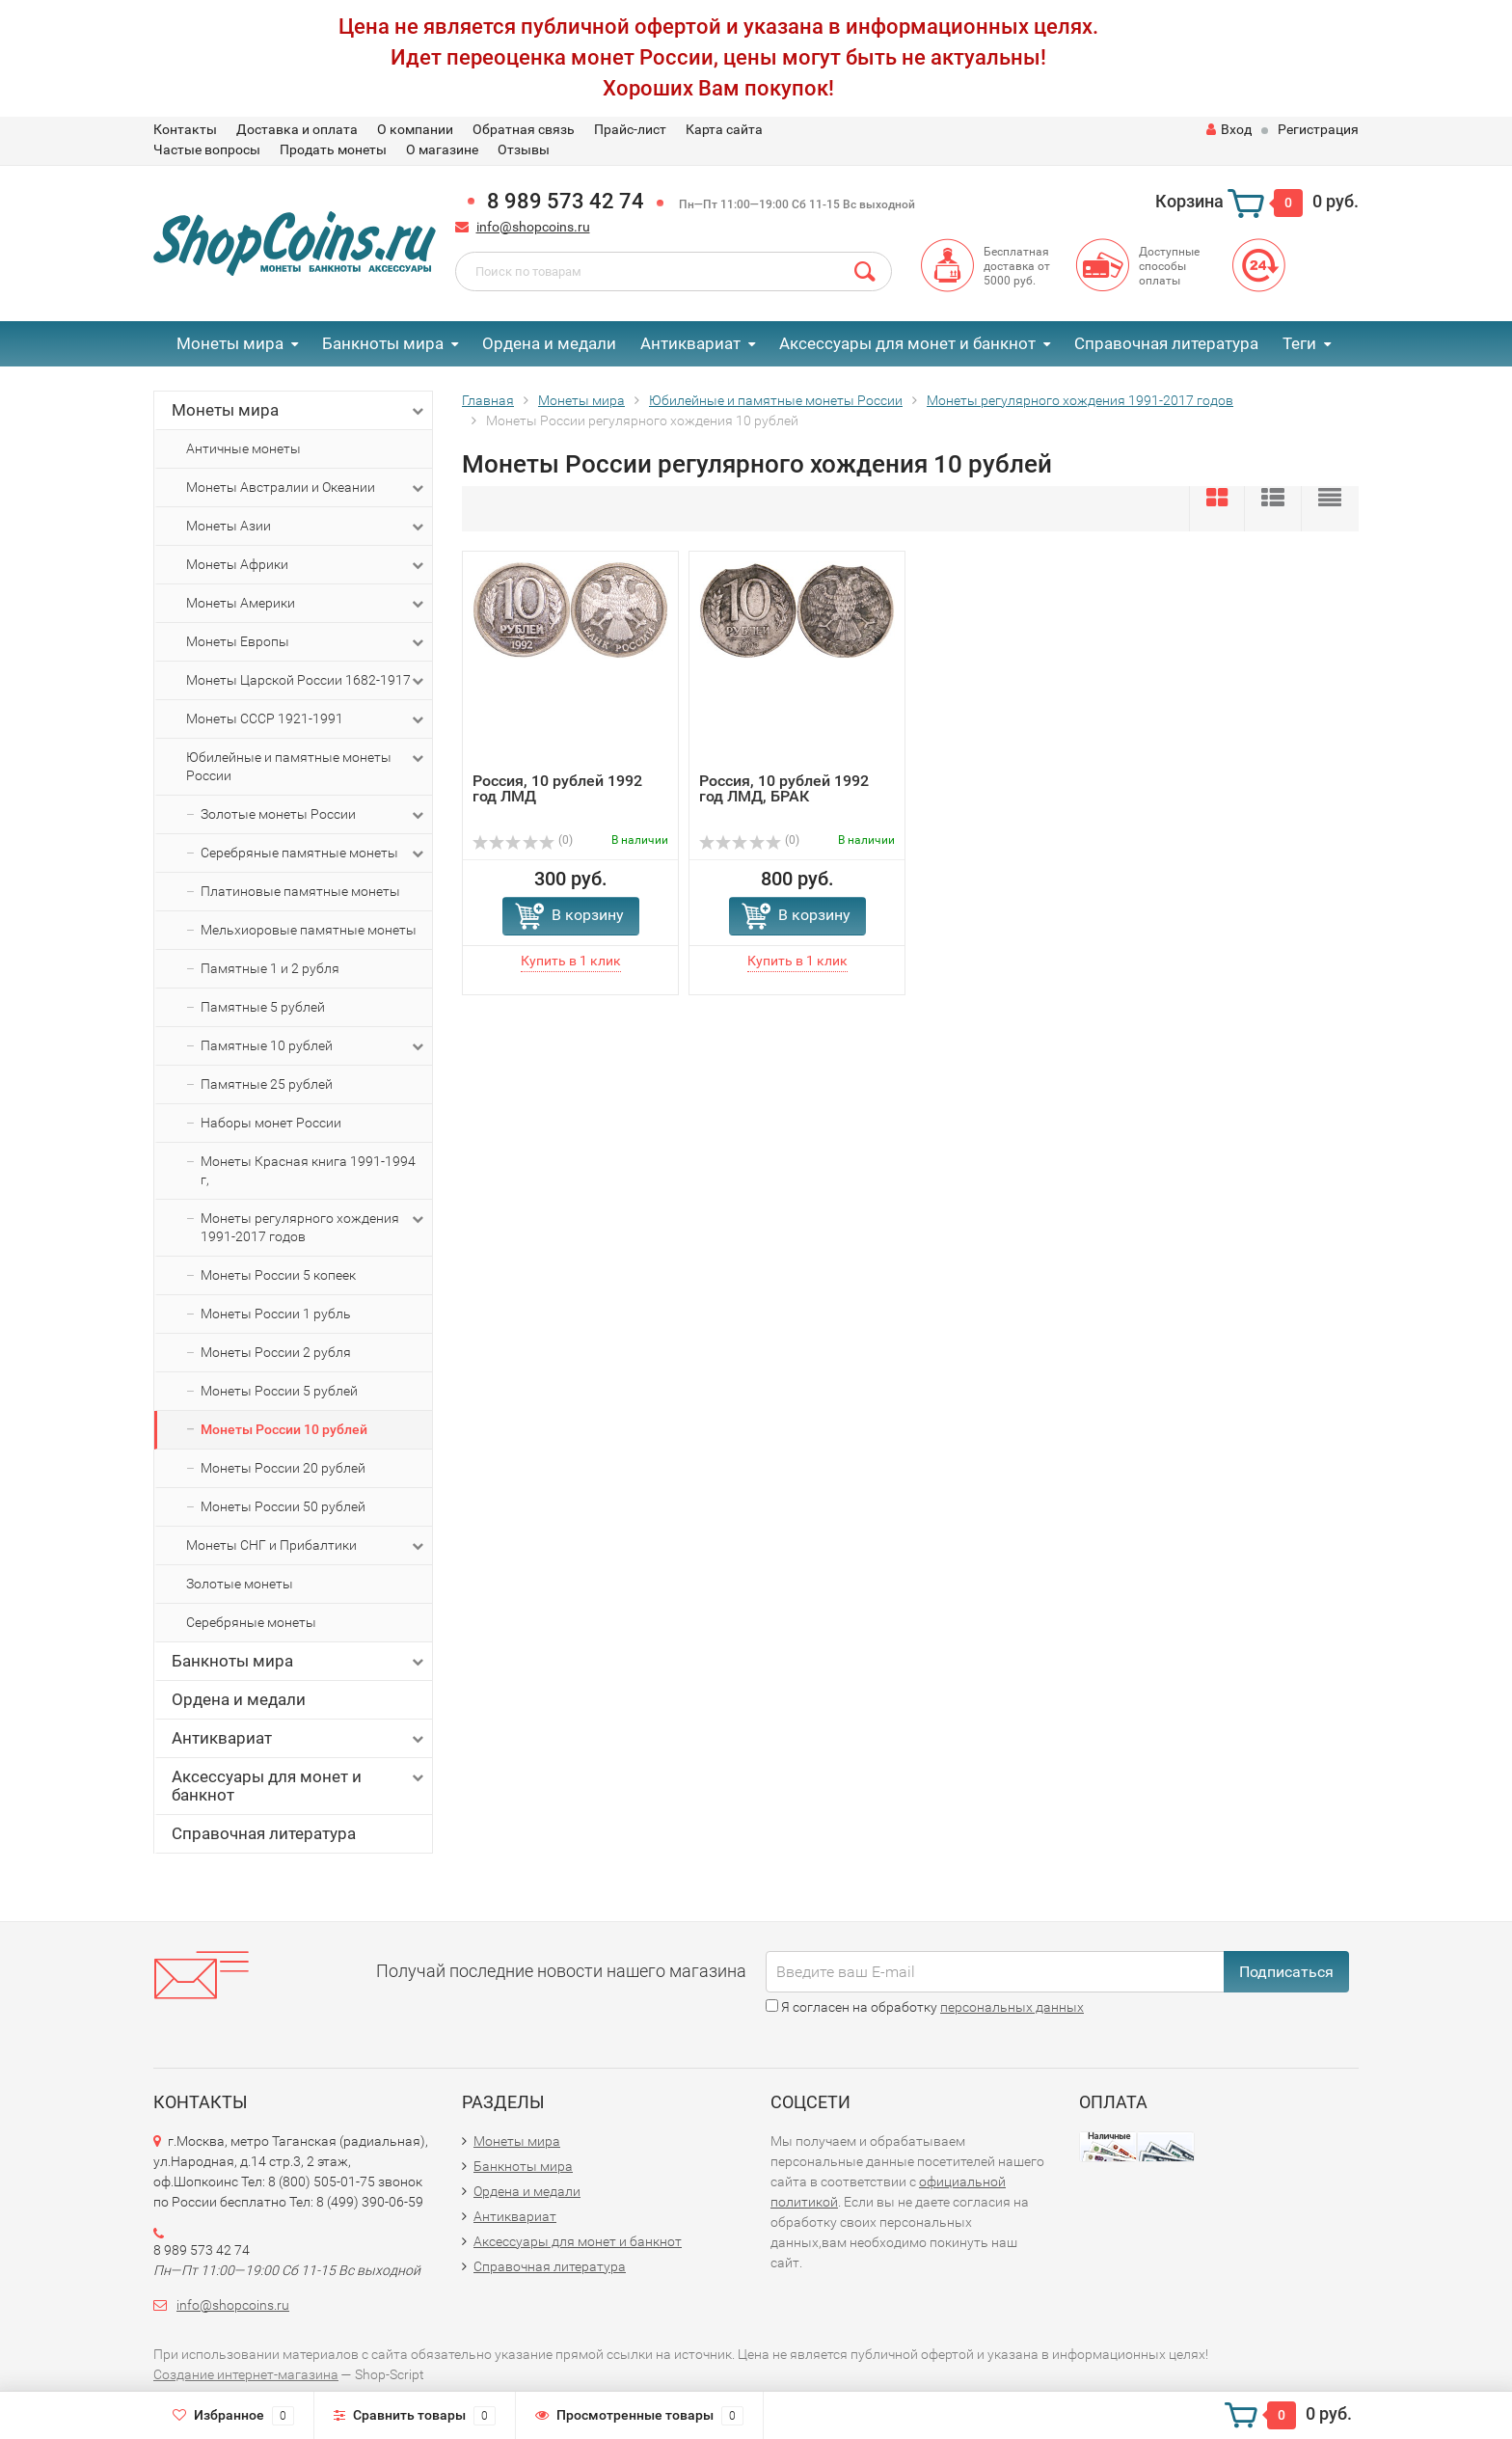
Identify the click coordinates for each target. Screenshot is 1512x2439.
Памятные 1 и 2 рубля (270, 968)
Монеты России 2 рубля (276, 1352)
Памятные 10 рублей (314, 1046)
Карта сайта (724, 129)
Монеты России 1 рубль (276, 1313)
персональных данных (1012, 2007)
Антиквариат (690, 343)
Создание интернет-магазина (245, 2374)
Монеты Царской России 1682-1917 (306, 681)
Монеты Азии (306, 526)
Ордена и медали (549, 343)
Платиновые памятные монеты (300, 891)
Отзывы (524, 149)
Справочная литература (1166, 343)
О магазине (442, 149)
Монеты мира (230, 343)
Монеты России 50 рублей (283, 1506)
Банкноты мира (383, 343)
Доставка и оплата (297, 129)
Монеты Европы (306, 642)
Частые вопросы (206, 149)
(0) (522, 840)
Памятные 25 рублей (267, 1084)
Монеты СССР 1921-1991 (306, 719)
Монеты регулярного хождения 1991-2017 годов (314, 1226)
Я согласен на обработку (925, 2007)
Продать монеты (333, 149)
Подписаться (1286, 1972)
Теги (1299, 343)
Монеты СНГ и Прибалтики (306, 1546)
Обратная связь (523, 129)
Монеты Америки (306, 603)
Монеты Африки (306, 565)
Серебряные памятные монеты (314, 853)
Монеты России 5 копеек (278, 1275)
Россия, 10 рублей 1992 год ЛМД (557, 788)
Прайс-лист (630, 129)
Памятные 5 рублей (263, 1007)
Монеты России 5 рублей (279, 1390)
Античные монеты (243, 448)
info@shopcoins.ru (533, 226)
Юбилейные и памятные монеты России (306, 765)
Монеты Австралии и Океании (306, 488)
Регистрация (1318, 129)
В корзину (588, 915)
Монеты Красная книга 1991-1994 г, (308, 1170)
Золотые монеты (239, 1583)
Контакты (185, 129)
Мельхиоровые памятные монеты (309, 929)
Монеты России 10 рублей (284, 1429)
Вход (1229, 129)
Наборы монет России (271, 1122)
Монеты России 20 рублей (283, 1468)
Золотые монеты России (314, 815)
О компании (415, 129)
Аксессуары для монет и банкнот (907, 343)
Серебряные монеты (251, 1622)
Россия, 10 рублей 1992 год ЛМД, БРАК (784, 788)
